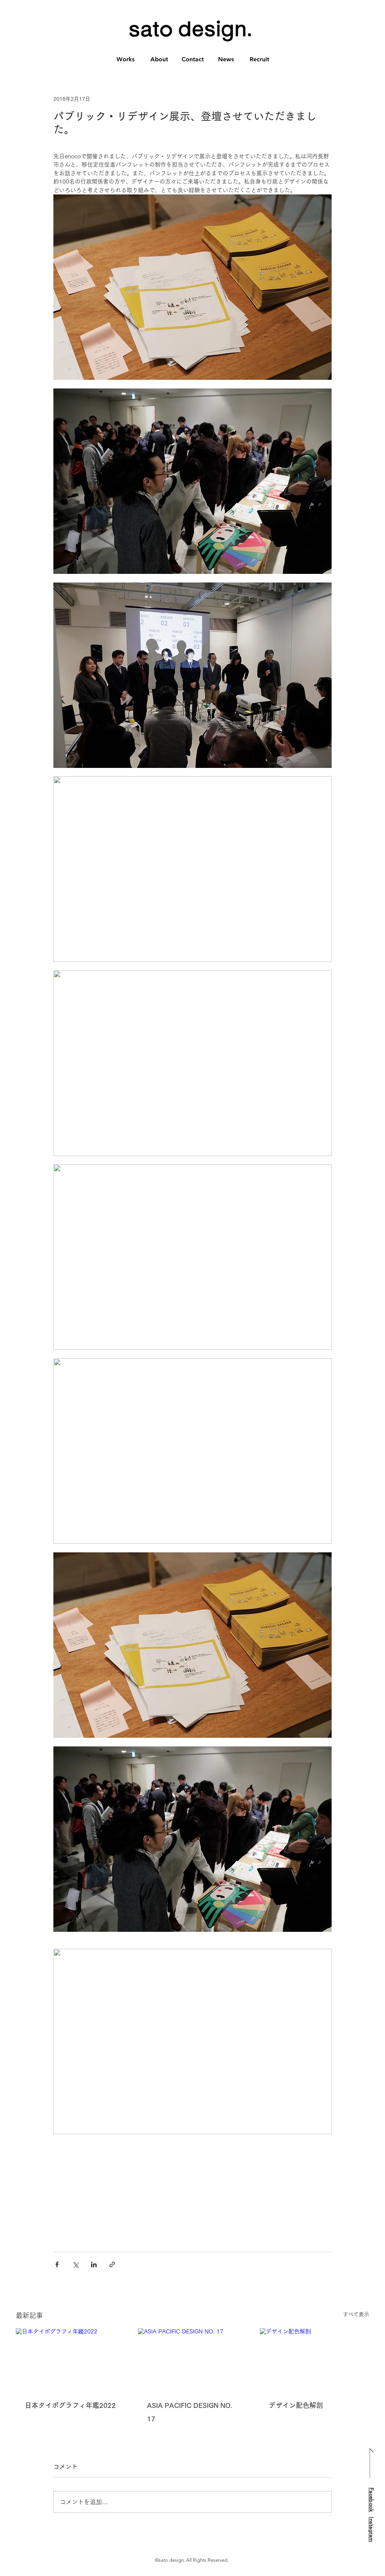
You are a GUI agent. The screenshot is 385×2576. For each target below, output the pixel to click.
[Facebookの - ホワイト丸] (365, 2553)
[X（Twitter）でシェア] (75, 2264)
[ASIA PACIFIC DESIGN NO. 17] (192, 2359)
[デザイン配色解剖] (314, 2358)
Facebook (371, 2499)
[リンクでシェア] (112, 2264)
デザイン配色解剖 (296, 2405)
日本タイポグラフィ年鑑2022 (70, 2405)
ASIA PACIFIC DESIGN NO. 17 (189, 2412)
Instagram (371, 2529)
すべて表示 (356, 2314)
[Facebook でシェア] (57, 2264)
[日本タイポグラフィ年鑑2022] (70, 2358)
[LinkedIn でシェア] (93, 2264)
